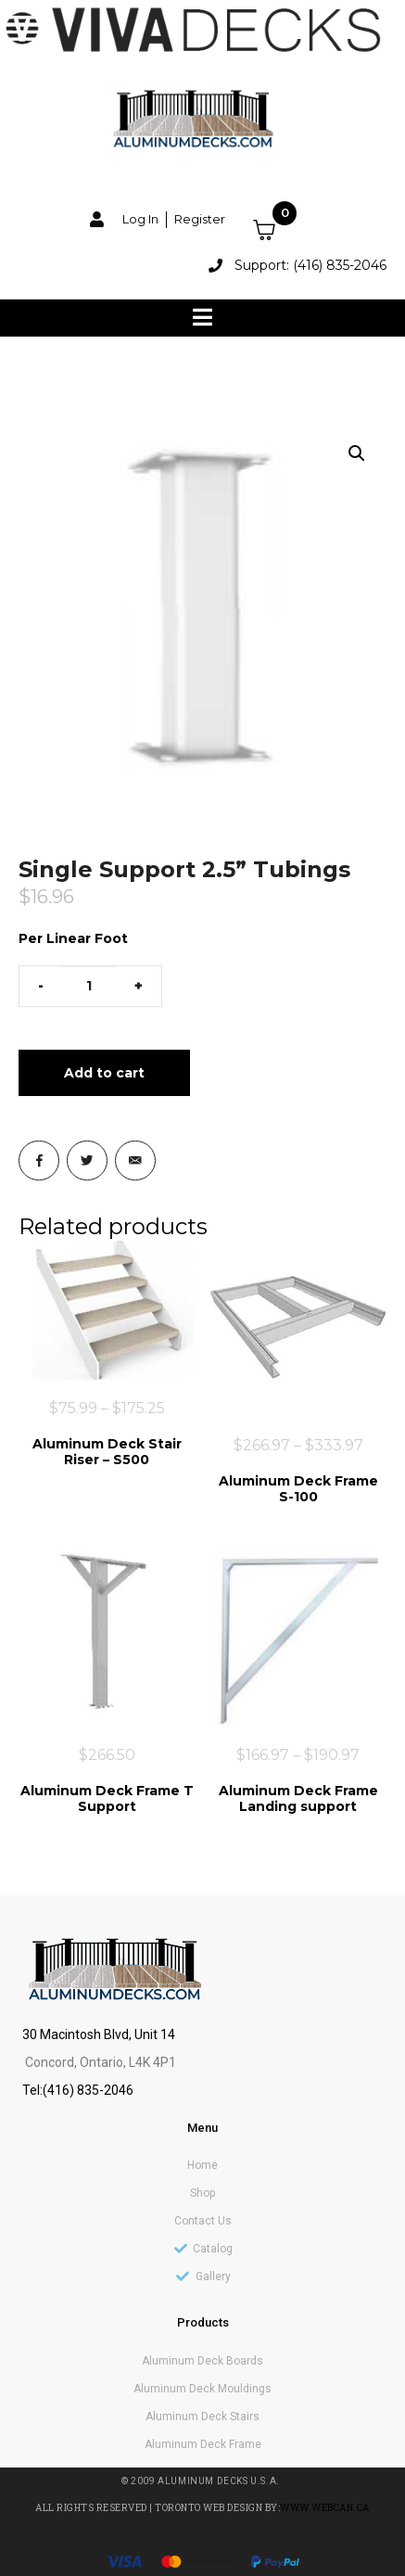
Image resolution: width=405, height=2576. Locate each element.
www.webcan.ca (325, 2508)
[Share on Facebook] (39, 1161)
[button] (356, 453)
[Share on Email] (135, 1161)
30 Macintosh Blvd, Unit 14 (98, 2034)
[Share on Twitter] (87, 1161)
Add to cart (104, 1073)
